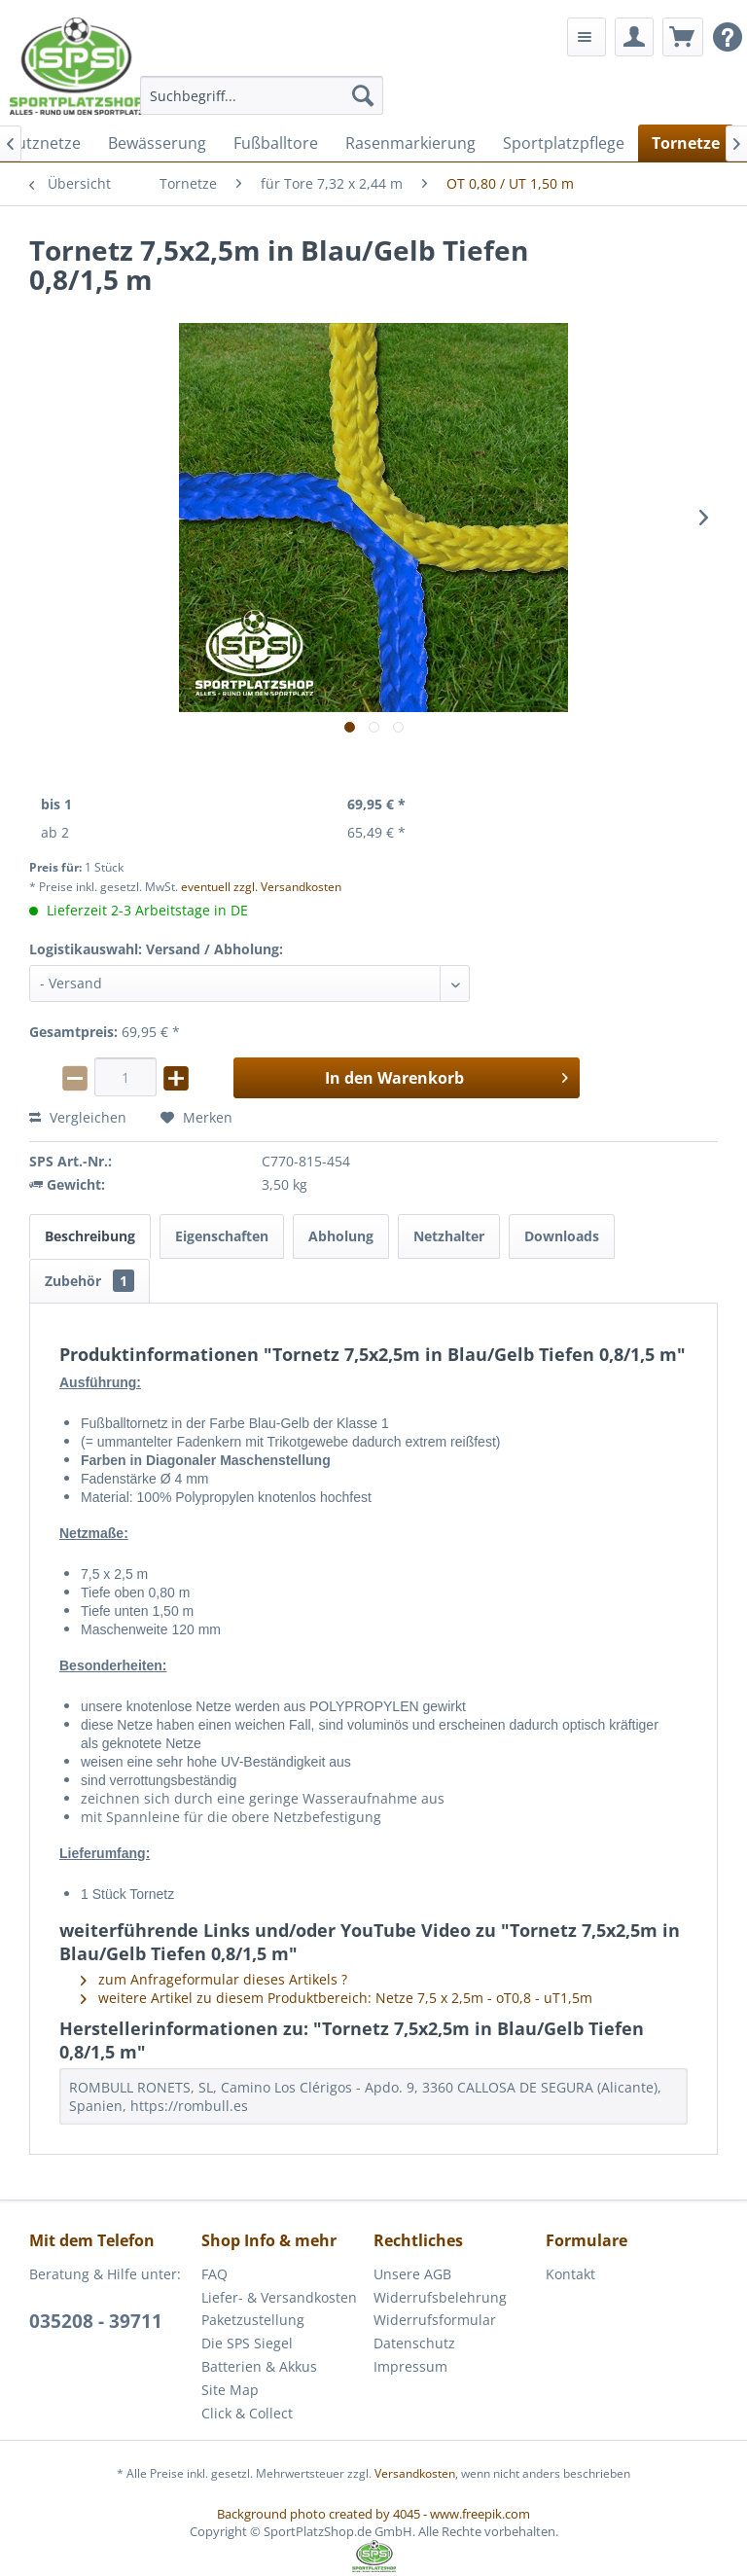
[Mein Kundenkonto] (634, 37)
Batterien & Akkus (259, 2366)
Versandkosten (414, 2473)
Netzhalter (448, 1236)
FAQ (214, 2274)
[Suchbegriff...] (261, 95)
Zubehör (89, 1280)
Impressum (410, 2366)
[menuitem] (261, 95)
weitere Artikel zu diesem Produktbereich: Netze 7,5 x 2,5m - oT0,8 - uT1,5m (336, 1997)
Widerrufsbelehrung (440, 2297)
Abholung (341, 1236)
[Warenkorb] (682, 37)
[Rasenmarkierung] (410, 143)
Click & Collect (247, 2413)
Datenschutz (414, 2343)
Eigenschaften (221, 1236)
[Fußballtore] (276, 143)
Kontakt (570, 2274)
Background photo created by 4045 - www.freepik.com (373, 2513)
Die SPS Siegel (247, 2343)
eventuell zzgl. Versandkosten (261, 886)
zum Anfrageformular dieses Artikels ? (214, 1979)
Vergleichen (77, 1117)
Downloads (561, 1236)
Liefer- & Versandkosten (279, 2297)
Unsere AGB (412, 2274)
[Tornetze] (685, 143)
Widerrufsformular (435, 2319)
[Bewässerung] (157, 143)
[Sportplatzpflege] (563, 143)
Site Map (230, 2389)
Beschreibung (90, 1236)
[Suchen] (362, 95)
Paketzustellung (252, 2319)
